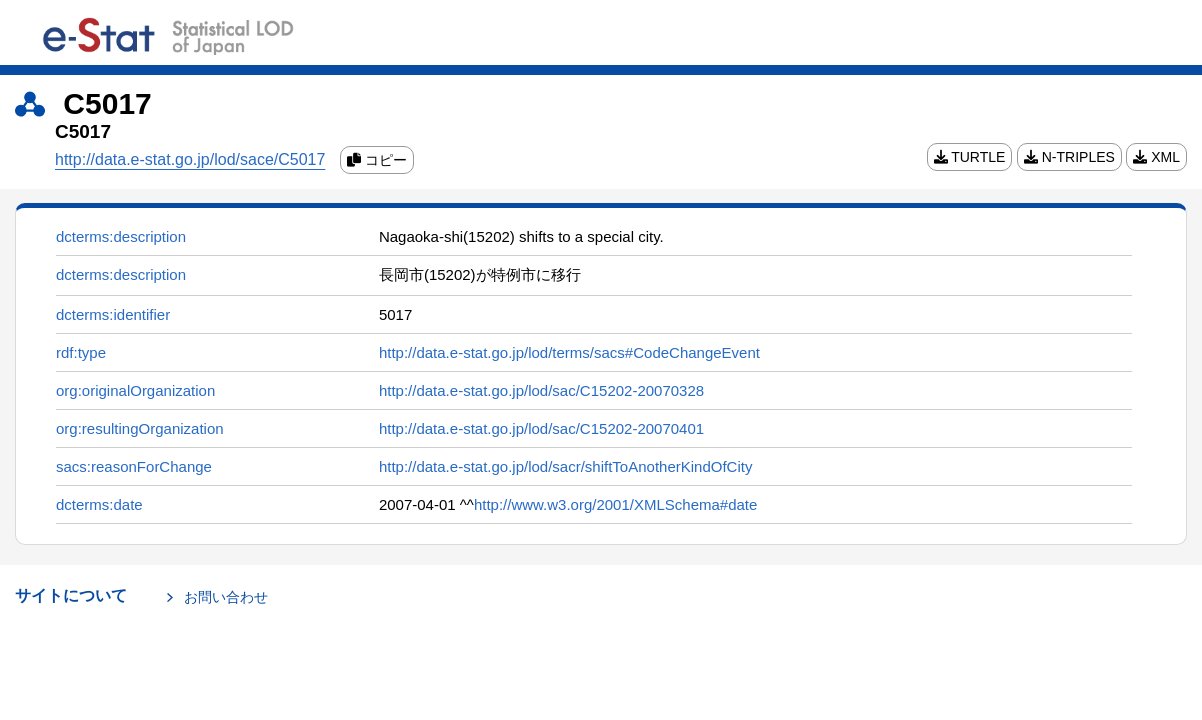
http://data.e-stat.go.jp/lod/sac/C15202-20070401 (541, 428)
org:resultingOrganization (140, 428)
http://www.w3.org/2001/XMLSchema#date (616, 504)
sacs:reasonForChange (134, 466)
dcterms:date (99, 504)
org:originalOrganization (135, 390)
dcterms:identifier (113, 314)
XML (1156, 157)
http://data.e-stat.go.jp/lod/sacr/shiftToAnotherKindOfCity (566, 466)
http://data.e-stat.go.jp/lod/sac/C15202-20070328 (541, 390)
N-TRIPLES (1069, 157)
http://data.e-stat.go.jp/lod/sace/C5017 (190, 159)
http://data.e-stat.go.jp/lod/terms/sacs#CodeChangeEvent (569, 352)
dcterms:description (121, 236)
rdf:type (81, 352)
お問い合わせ (226, 597)
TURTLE (970, 157)
